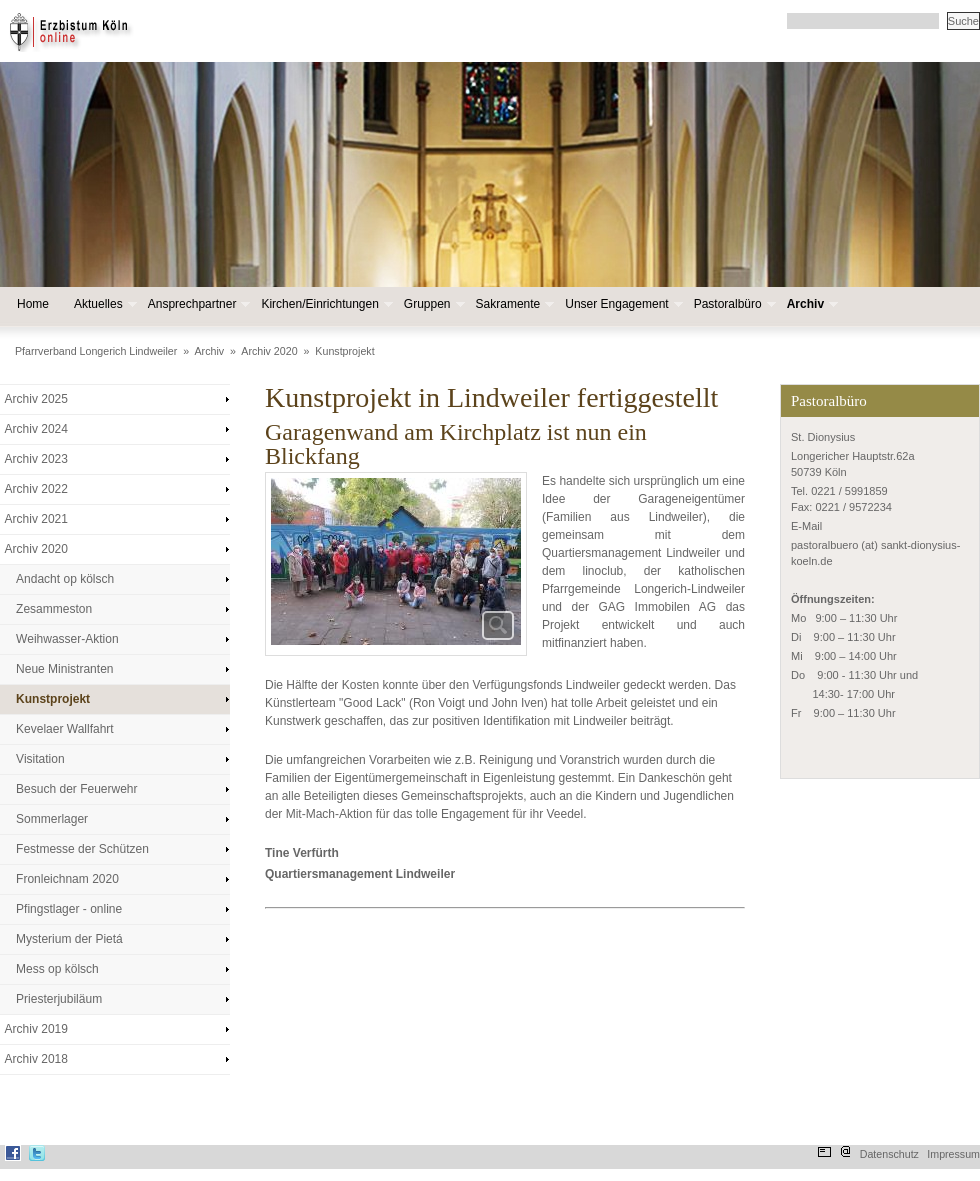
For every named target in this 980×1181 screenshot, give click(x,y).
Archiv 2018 (36, 1059)
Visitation (40, 759)
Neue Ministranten (64, 669)
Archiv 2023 (36, 459)
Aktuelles (103, 304)
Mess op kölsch (57, 969)
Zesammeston (54, 609)
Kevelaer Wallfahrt (65, 729)
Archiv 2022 (36, 489)
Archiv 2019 (36, 1029)
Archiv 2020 (269, 351)
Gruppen (432, 304)
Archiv (810, 304)
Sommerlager (52, 819)
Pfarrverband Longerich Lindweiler (96, 351)
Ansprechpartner (197, 304)
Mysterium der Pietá (69, 939)
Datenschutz (889, 1154)
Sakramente (513, 304)
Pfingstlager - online (69, 909)
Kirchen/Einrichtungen (324, 304)
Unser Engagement (621, 304)
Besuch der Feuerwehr (76, 789)
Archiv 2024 (36, 429)
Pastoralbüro (733, 304)
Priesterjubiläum (59, 999)
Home (33, 304)
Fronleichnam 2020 (67, 879)
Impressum (953, 1154)
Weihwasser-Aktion (67, 639)
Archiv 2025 (36, 399)
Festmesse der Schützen (82, 849)
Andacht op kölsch (65, 579)
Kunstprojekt (344, 351)
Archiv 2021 (36, 519)
